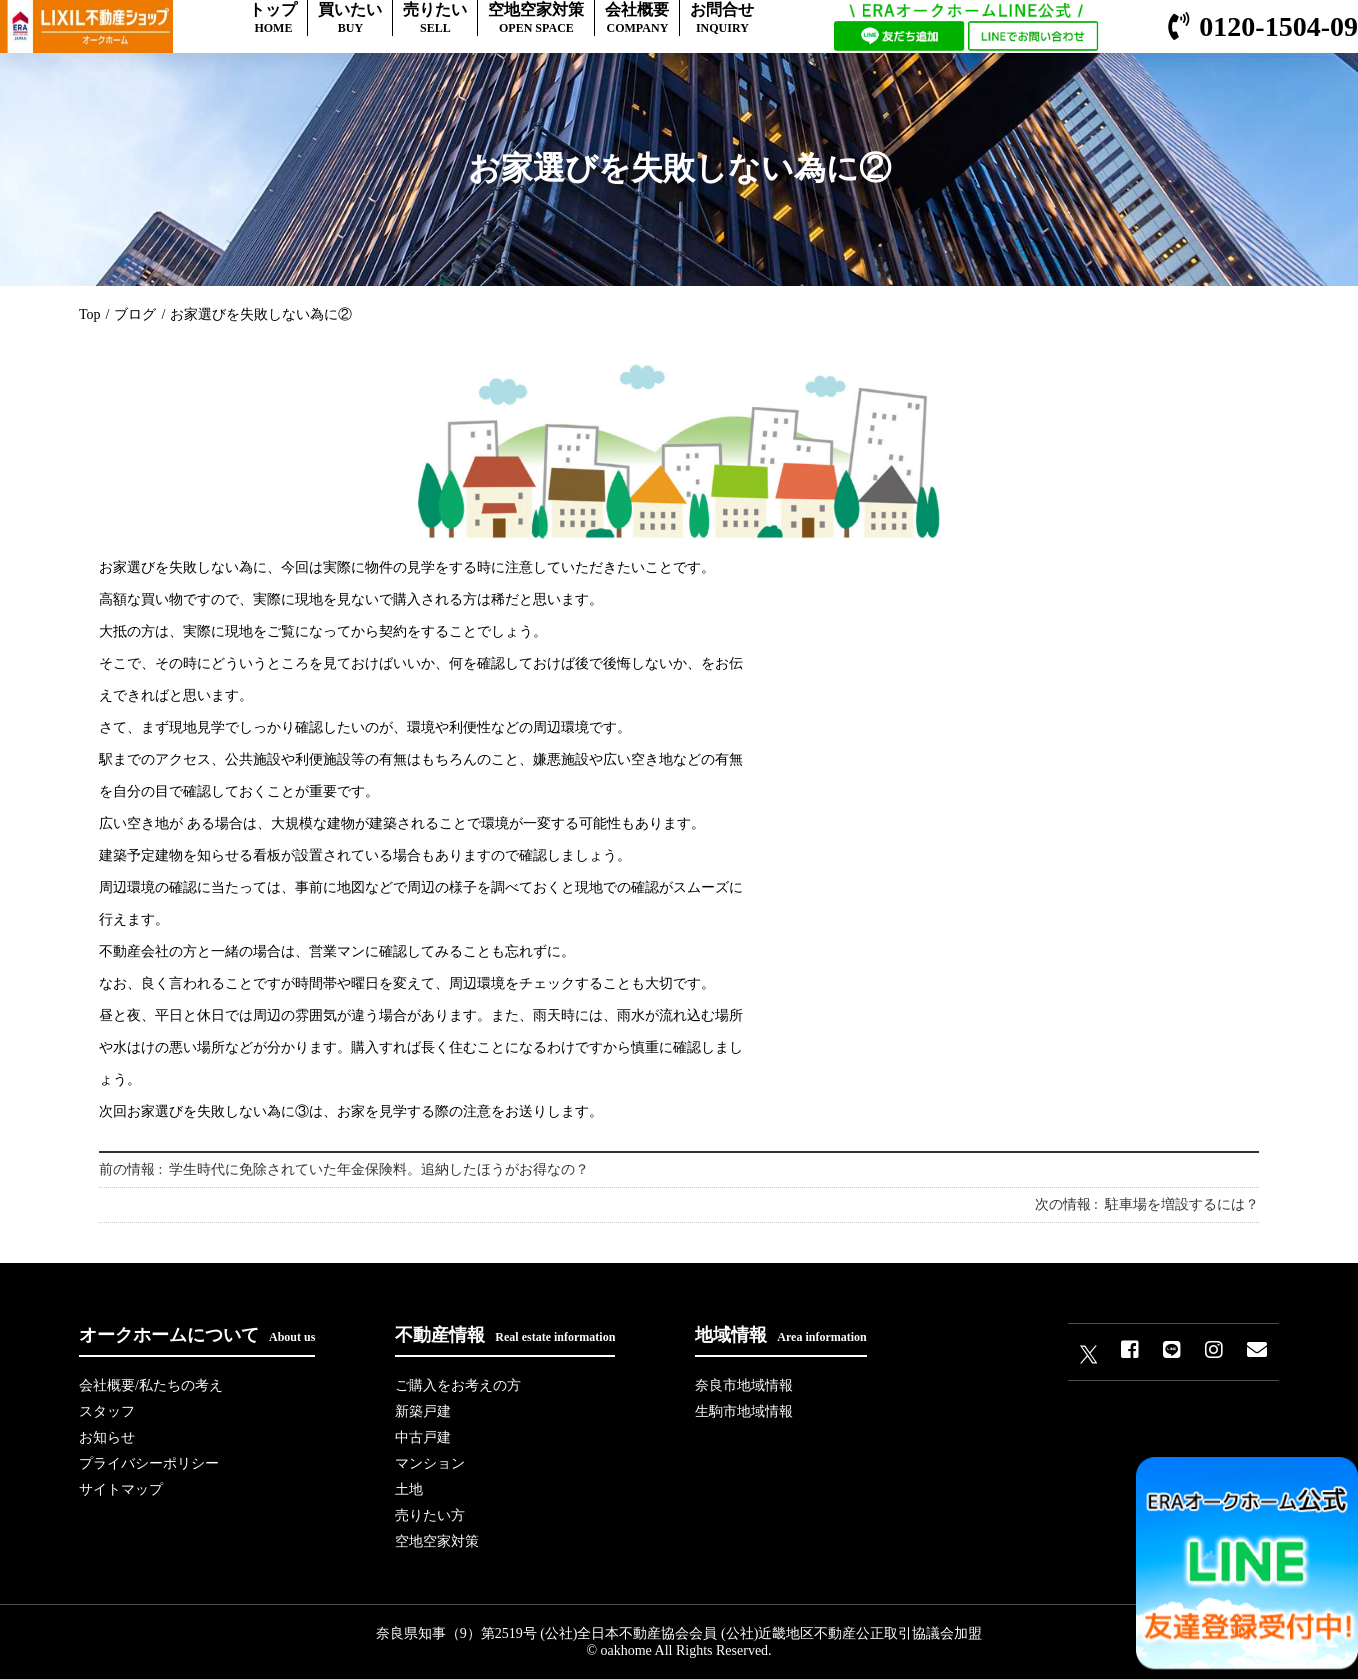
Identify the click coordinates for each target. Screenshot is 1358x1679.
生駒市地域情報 (744, 1411)
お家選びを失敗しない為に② (261, 314)
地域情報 (780, 1335)
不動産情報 (505, 1335)
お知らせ (107, 1437)
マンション (430, 1463)
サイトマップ (121, 1489)
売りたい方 (430, 1515)
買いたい (350, 18)
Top (90, 314)
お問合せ (722, 18)
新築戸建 (423, 1411)
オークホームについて (197, 1335)
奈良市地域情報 (744, 1385)
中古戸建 (423, 1437)
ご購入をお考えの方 (458, 1385)
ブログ (135, 314)
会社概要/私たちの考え (151, 1385)
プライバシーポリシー (149, 1463)
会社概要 (637, 18)
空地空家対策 (536, 18)
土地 (409, 1489)
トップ (273, 18)
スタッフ (107, 1411)
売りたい (435, 18)
